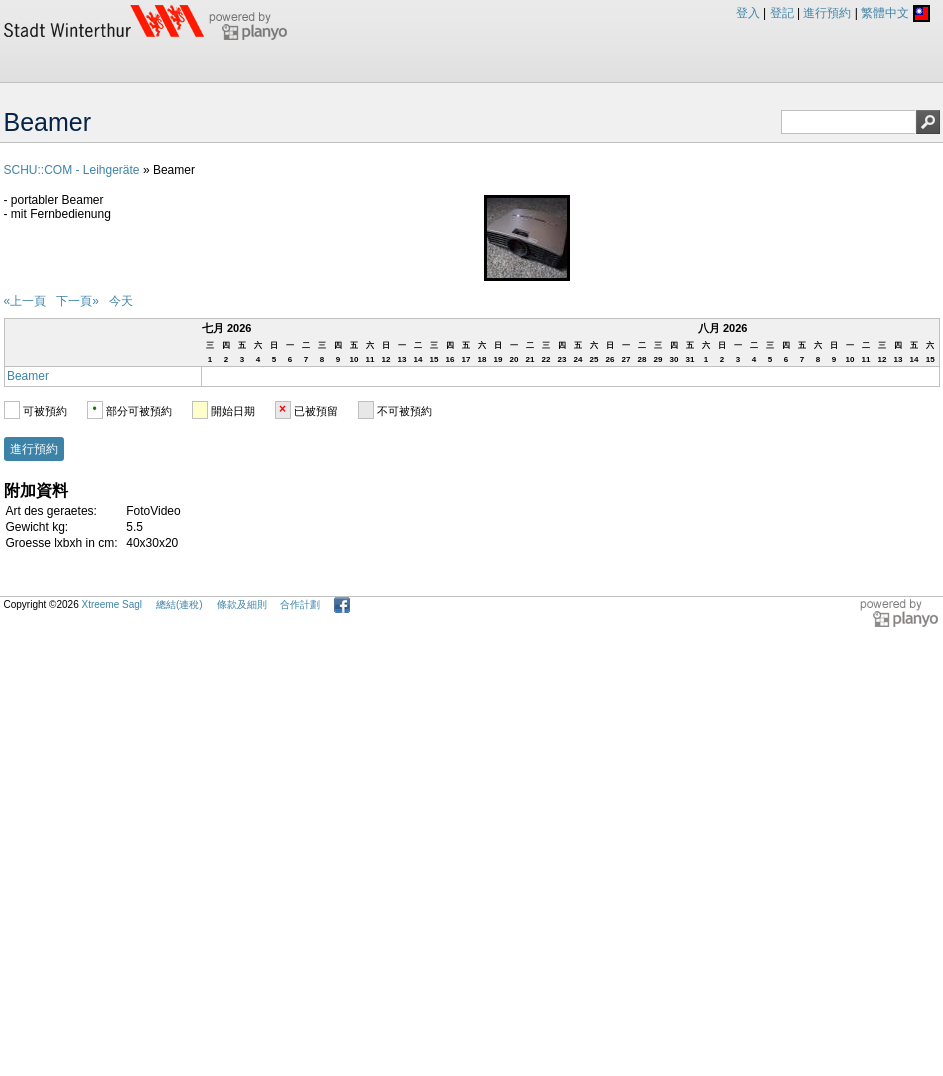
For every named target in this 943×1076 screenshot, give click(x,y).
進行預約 (827, 13)
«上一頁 (25, 301)
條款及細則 (242, 604)
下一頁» (77, 301)
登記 (782, 13)
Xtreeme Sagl (111, 604)
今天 (121, 301)
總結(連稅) (179, 604)
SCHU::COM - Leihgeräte (72, 170)
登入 (748, 13)
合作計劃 (300, 604)
